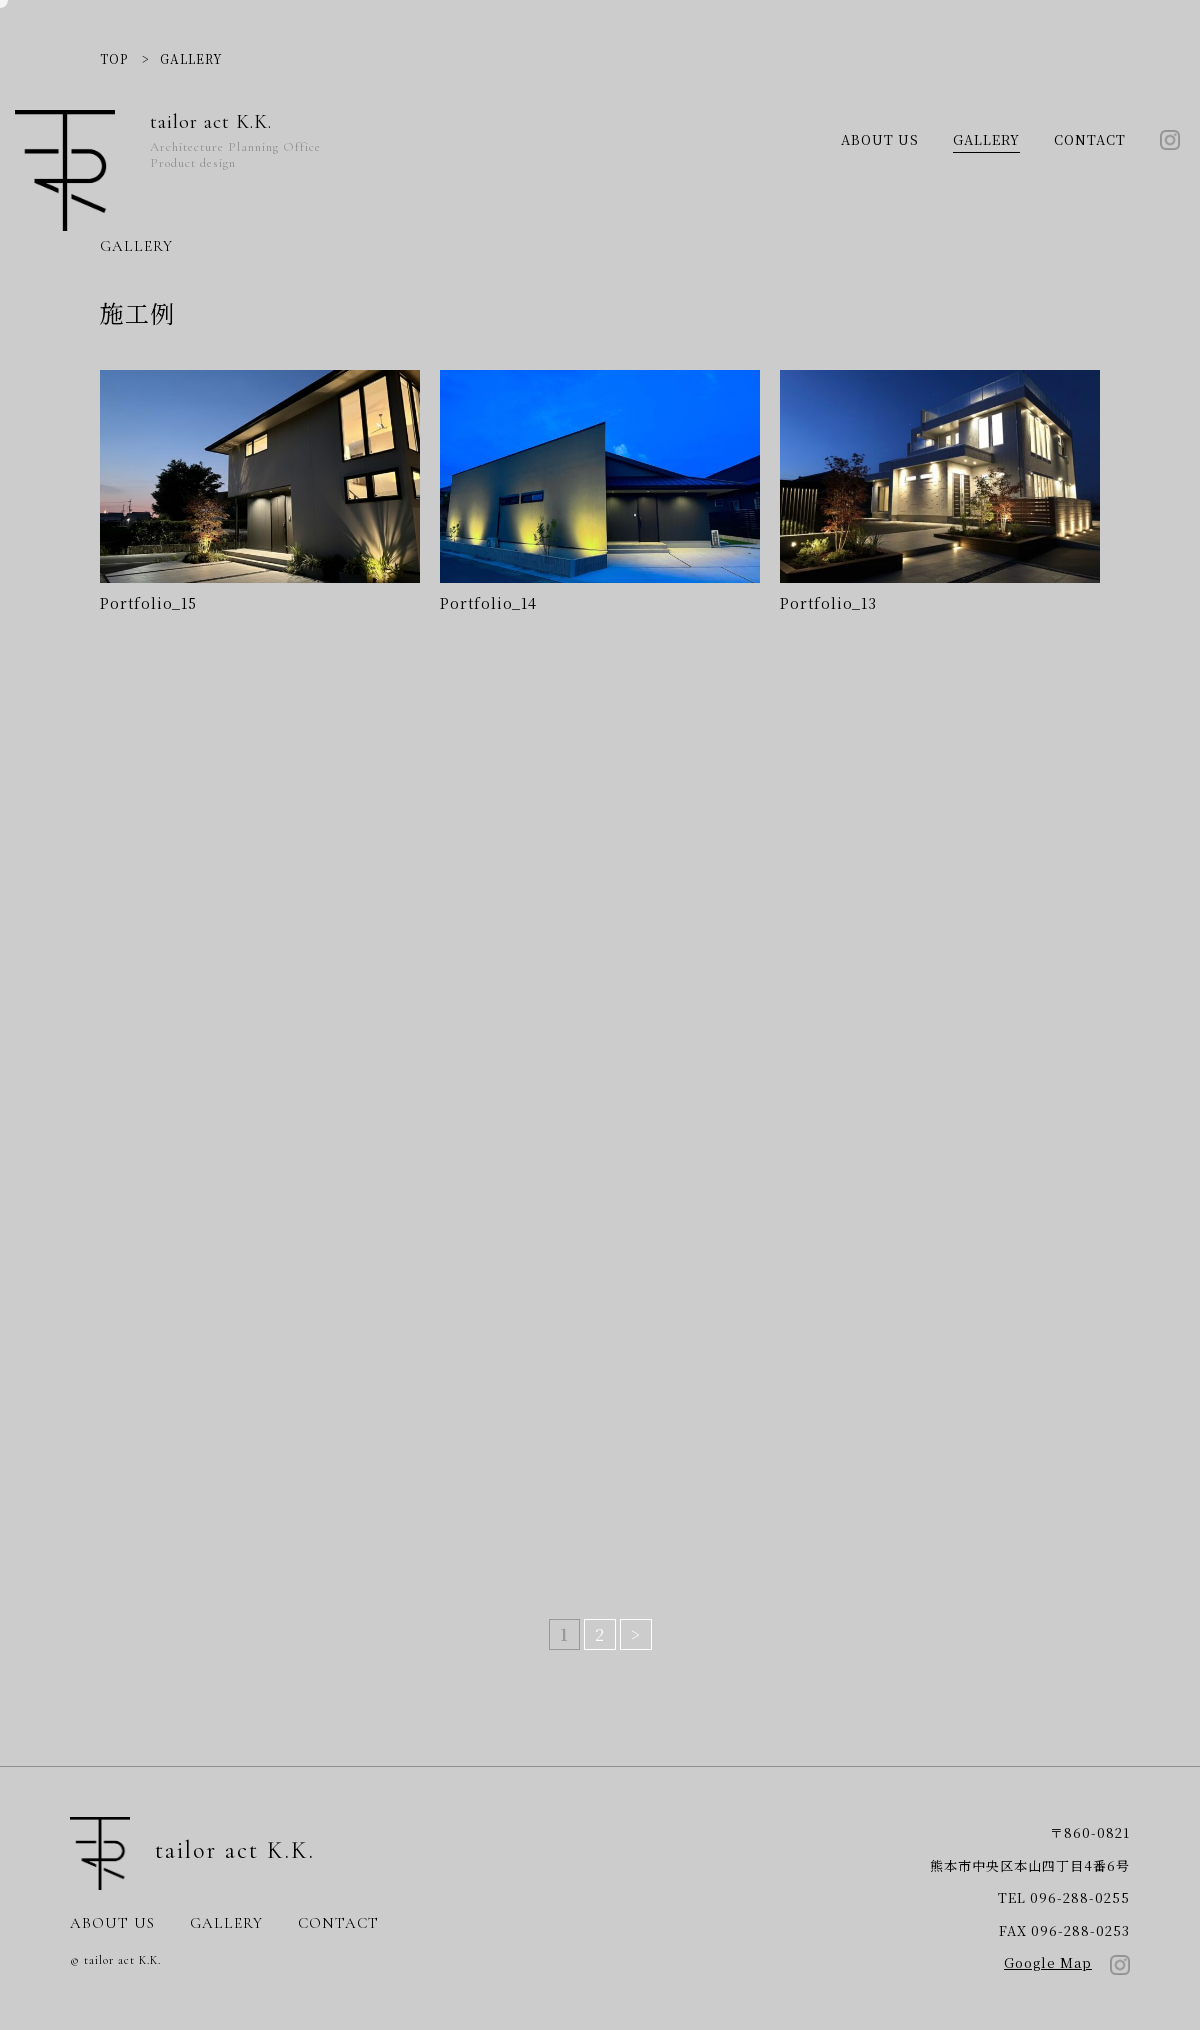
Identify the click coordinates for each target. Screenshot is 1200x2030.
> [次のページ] (636, 1634)
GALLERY (986, 139)
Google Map (1048, 1962)
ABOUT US (880, 139)
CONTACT (1090, 139)
